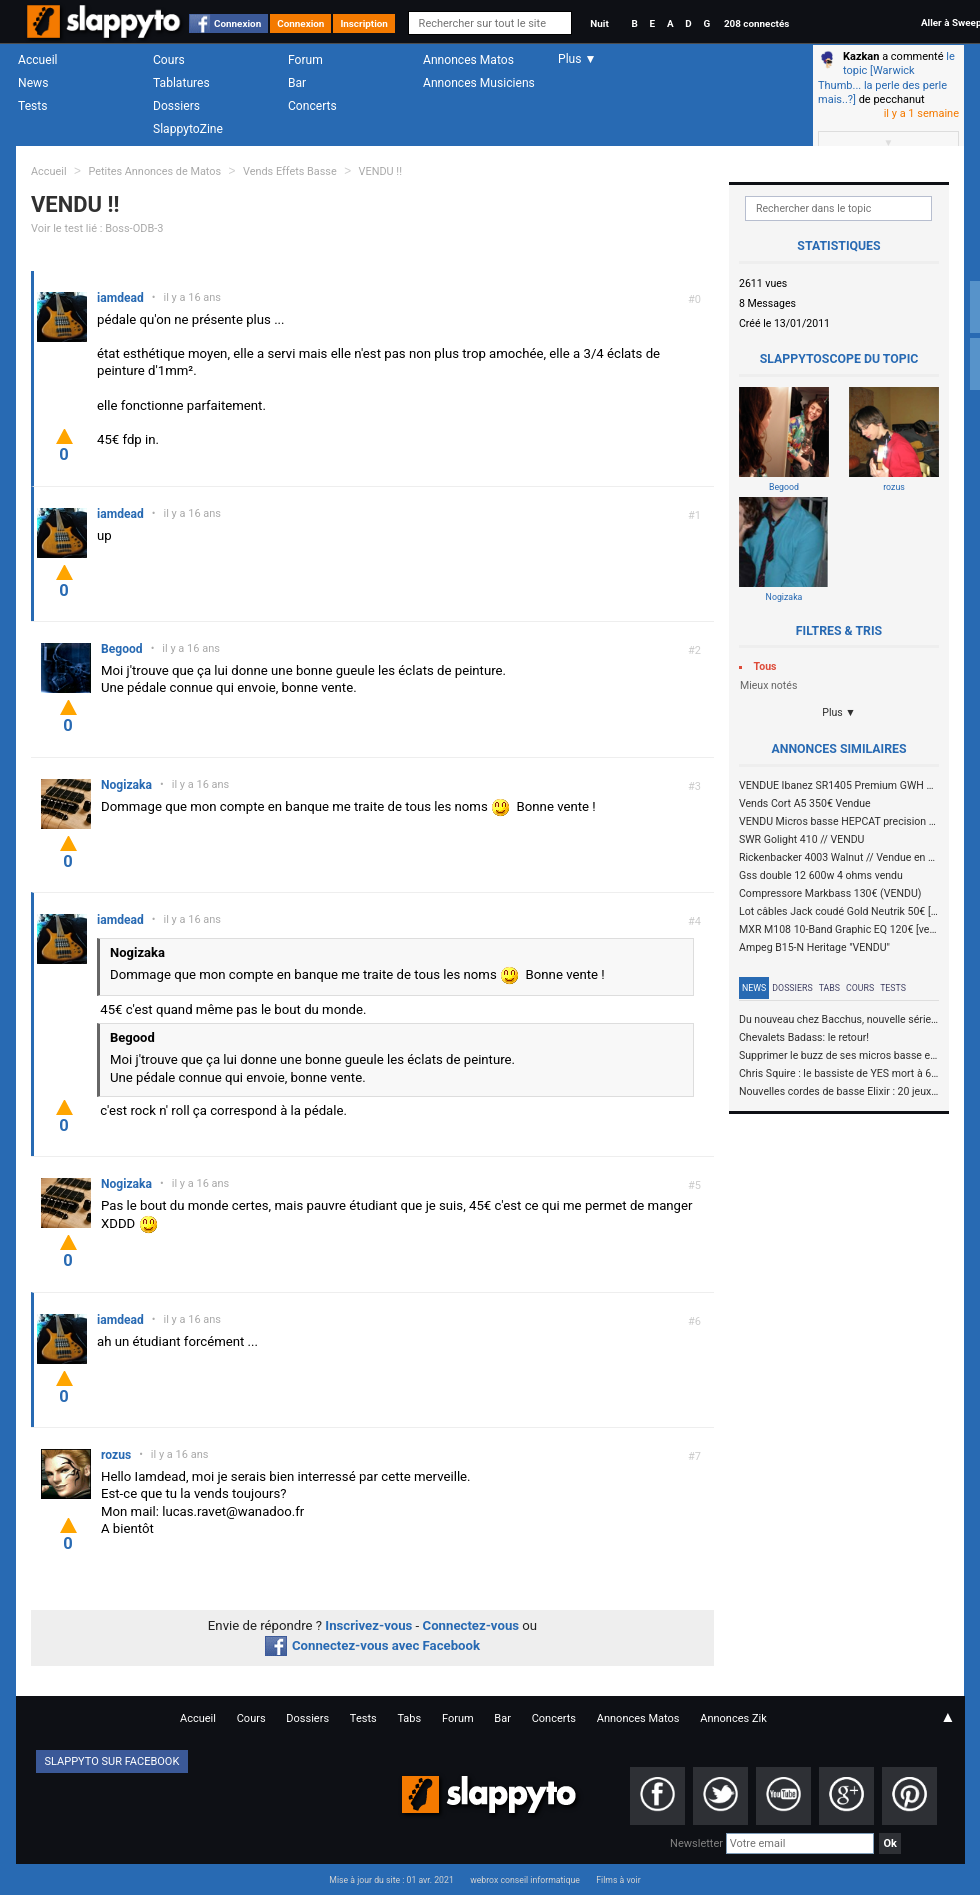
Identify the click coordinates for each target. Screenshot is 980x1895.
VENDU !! (380, 171)
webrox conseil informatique (525, 1880)
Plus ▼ (839, 712)
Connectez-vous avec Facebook (372, 1645)
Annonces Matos (468, 60)
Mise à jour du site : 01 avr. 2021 (391, 1880)
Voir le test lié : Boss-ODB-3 (97, 228)
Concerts (312, 106)
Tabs (829, 988)
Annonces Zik (733, 1718)
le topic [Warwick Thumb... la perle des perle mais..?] (886, 78)
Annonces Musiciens (479, 83)
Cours (169, 60)
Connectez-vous (471, 1625)
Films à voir (618, 1880)
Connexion (237, 23)
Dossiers (176, 106)
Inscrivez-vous (368, 1625)
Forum (305, 60)
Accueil (38, 60)
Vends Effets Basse (290, 171)
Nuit (599, 23)
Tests (32, 106)
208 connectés (756, 23)
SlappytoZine (188, 129)
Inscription (364, 23)
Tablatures (181, 83)
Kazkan (861, 56)
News (33, 83)
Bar (297, 83)
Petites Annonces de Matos (154, 171)
